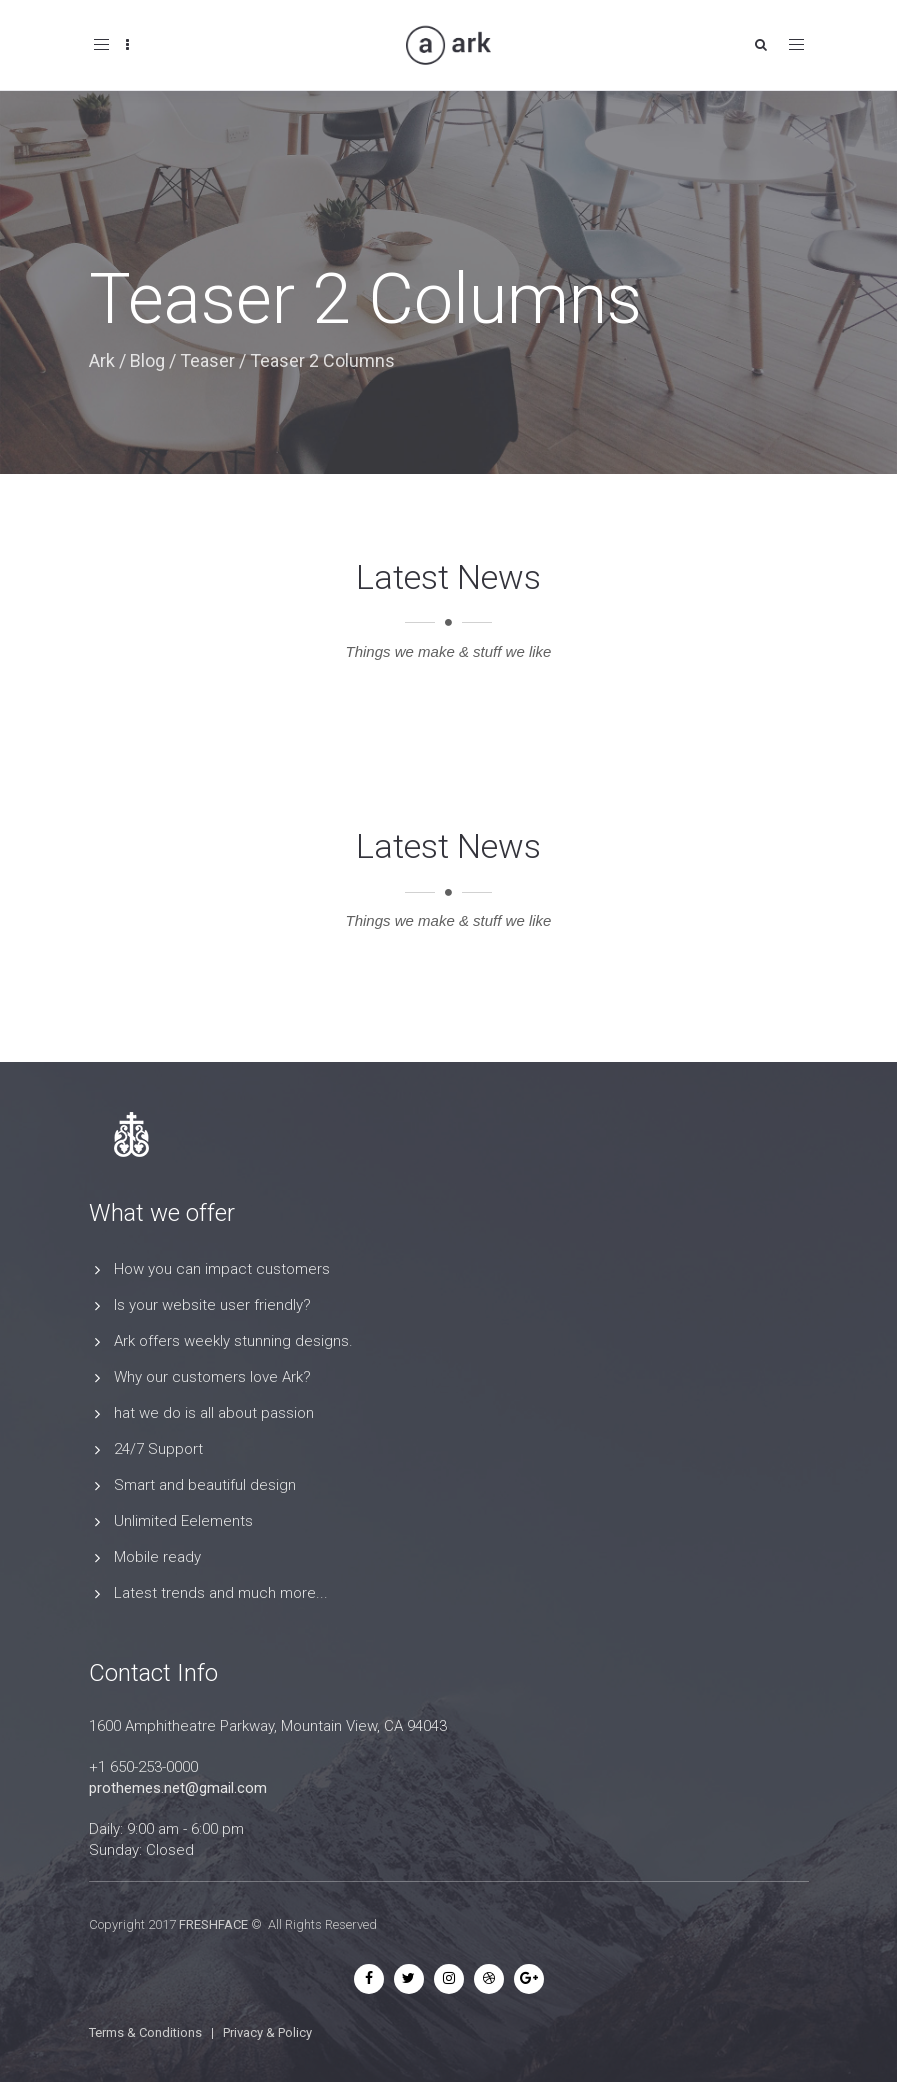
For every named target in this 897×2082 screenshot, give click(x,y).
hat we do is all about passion (214, 1413)
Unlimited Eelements (183, 1521)
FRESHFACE (213, 1924)
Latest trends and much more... (221, 1593)
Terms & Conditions (145, 2032)
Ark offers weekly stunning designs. (233, 1341)
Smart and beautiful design (205, 1485)
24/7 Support (158, 1449)
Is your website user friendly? (212, 1305)
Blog (147, 360)
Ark (102, 360)
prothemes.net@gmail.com (178, 1788)
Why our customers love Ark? (212, 1377)
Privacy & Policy (267, 2032)
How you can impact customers (222, 1269)
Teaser (207, 360)
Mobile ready (157, 1557)
